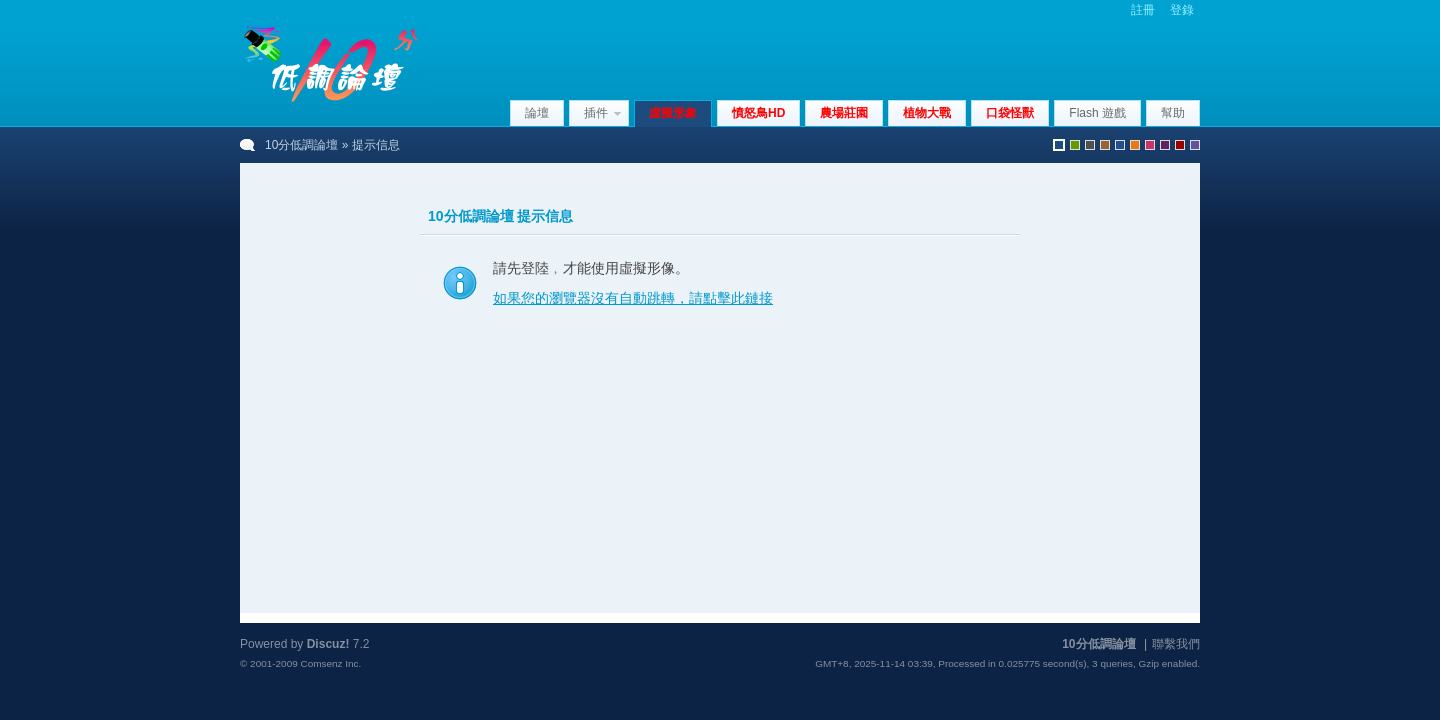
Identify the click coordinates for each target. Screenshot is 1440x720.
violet (1195, 145)
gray (1090, 145)
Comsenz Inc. (330, 663)
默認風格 (1059, 145)
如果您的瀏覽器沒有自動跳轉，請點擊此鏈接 (633, 298)
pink (1150, 145)
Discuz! (328, 644)
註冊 (1143, 10)
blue (1120, 145)
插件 (596, 113)
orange (1135, 145)
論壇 (537, 113)
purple (1165, 145)
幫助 (1173, 113)
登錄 (1182, 10)
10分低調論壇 (301, 145)
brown (1105, 145)
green (1075, 145)
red (1180, 145)
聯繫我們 (1176, 644)
